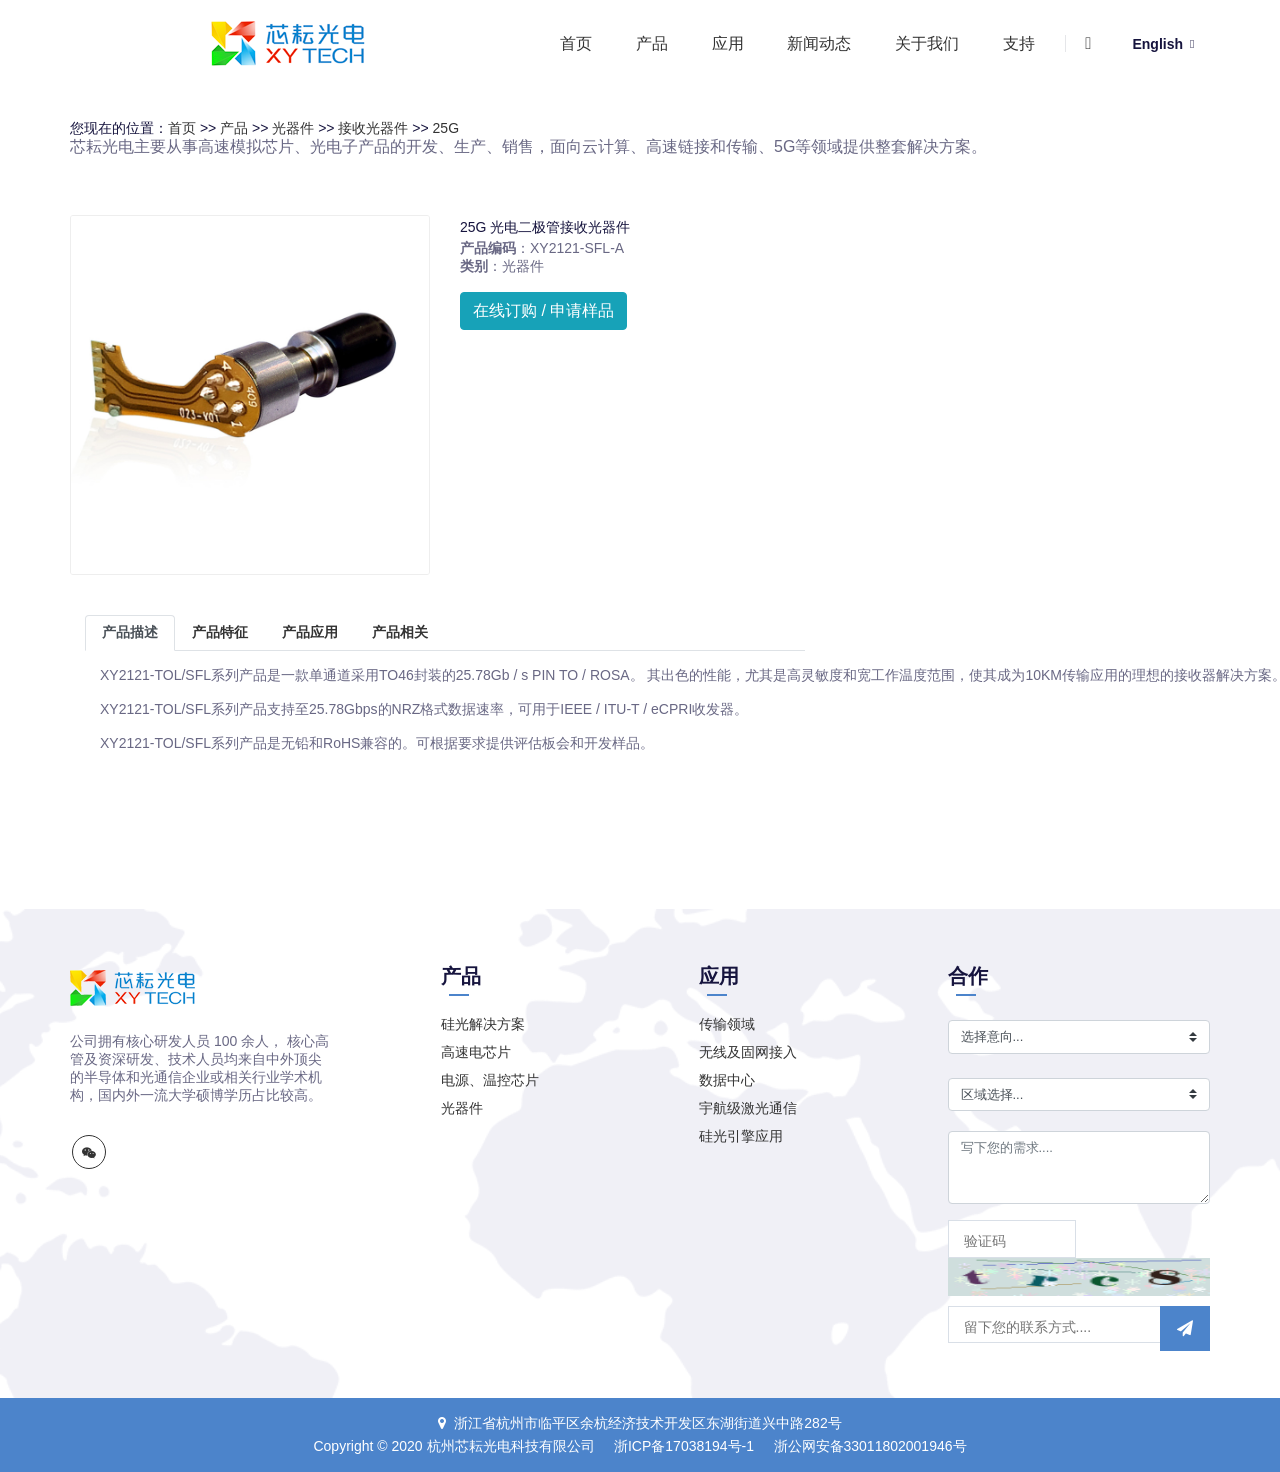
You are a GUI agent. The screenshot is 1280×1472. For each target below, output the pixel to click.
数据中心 (727, 1080)
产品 (652, 43)
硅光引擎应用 (741, 1136)
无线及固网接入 (748, 1052)
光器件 (293, 128)
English (1163, 44)
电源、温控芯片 (490, 1080)
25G (446, 128)
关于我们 (927, 43)
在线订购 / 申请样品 (543, 310)
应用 (728, 43)
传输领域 (727, 1024)
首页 (576, 43)
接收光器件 (373, 128)
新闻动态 (819, 43)
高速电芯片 (476, 1052)
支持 (1019, 43)
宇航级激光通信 (748, 1108)
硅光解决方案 (483, 1024)
